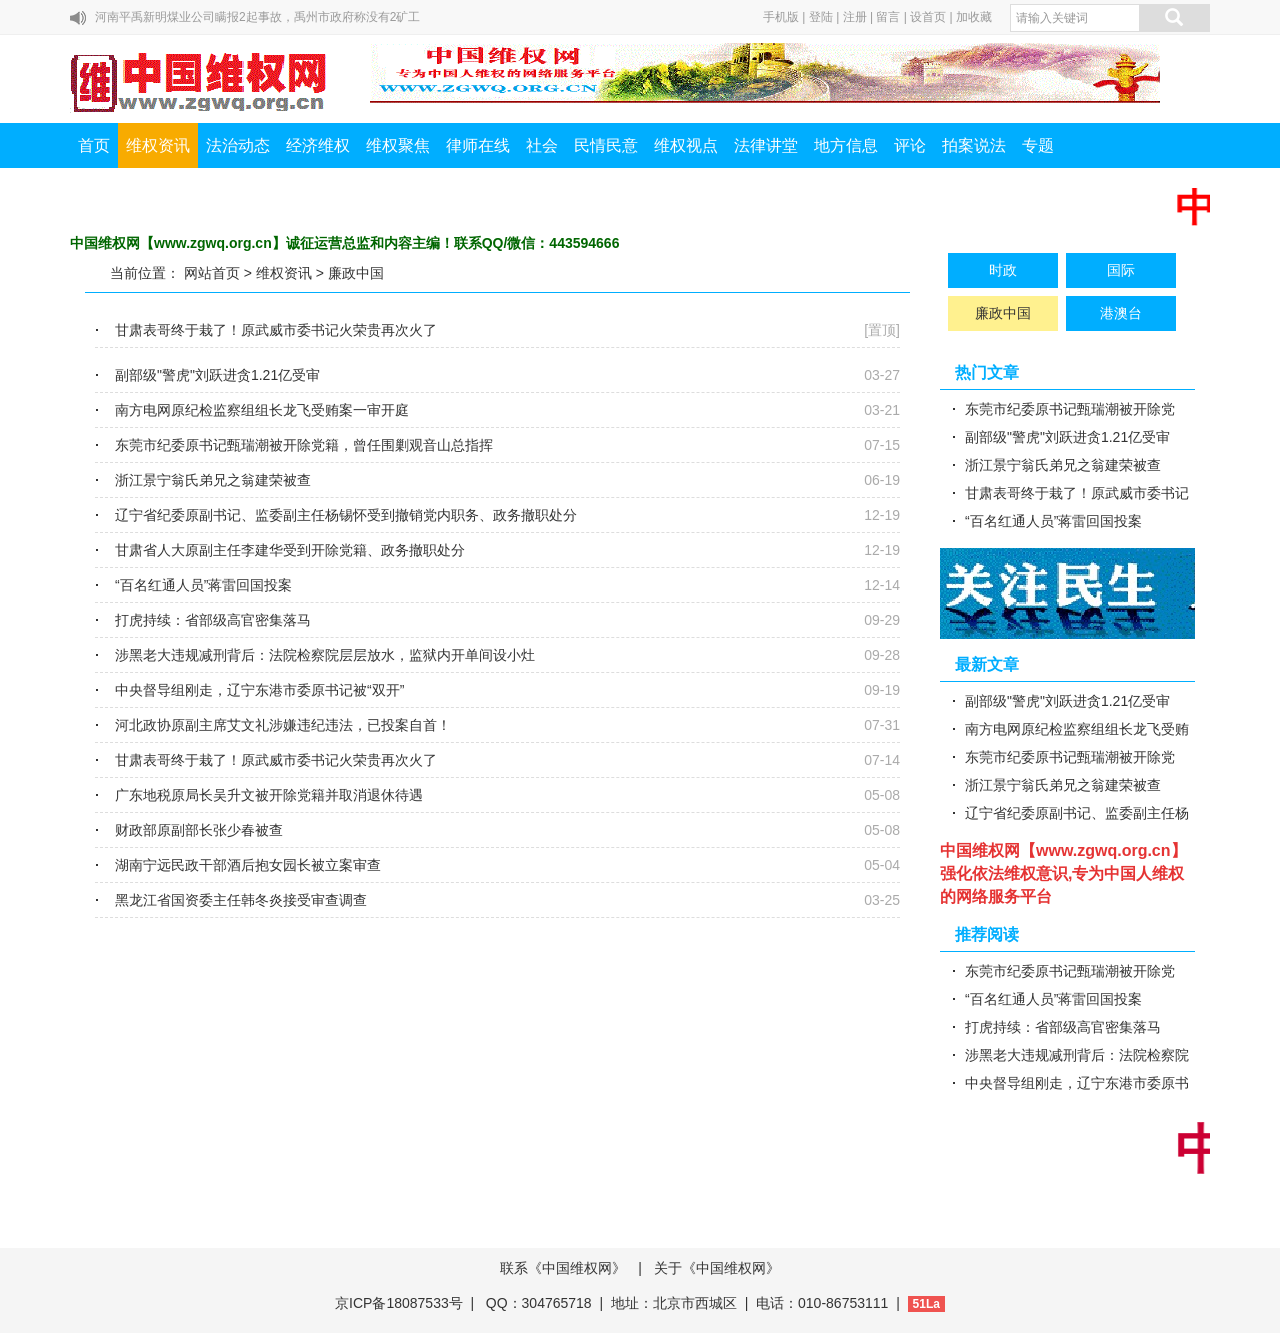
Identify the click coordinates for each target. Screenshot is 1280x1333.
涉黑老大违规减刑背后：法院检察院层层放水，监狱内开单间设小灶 (325, 655)
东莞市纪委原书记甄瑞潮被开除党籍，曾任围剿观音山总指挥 (304, 445)
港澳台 (1121, 313)
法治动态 (238, 145)
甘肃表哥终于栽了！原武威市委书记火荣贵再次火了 (276, 330)
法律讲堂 (766, 145)
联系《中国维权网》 (563, 1268)
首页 (94, 145)
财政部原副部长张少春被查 (199, 830)
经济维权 (318, 145)
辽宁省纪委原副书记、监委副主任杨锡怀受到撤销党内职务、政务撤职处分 (346, 515)
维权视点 (686, 145)
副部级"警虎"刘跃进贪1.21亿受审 (217, 375)
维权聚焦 (398, 145)
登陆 (821, 17)
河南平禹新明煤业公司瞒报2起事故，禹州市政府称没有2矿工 (257, 17)
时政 (1003, 270)
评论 (910, 145)
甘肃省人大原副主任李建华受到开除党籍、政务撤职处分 (290, 550)
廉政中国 (356, 273)
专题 (1038, 145)
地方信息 (846, 145)
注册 (855, 17)
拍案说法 (974, 145)
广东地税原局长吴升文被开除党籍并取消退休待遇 (269, 795)
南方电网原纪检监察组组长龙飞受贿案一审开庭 (262, 410)
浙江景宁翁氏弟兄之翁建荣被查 (213, 480)
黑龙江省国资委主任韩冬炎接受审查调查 (241, 900)
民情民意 (606, 145)
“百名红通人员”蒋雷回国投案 (203, 585)
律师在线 (478, 145)
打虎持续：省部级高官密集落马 (213, 620)
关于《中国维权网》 (717, 1268)
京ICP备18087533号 (399, 1303)
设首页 (928, 17)
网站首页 (212, 273)
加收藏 (974, 17)
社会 (542, 145)
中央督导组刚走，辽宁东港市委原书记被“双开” (259, 690)
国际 (1121, 270)
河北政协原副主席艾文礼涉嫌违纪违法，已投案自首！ (283, 725)
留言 (888, 17)
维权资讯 (158, 145)
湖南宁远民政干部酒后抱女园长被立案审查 (248, 865)
